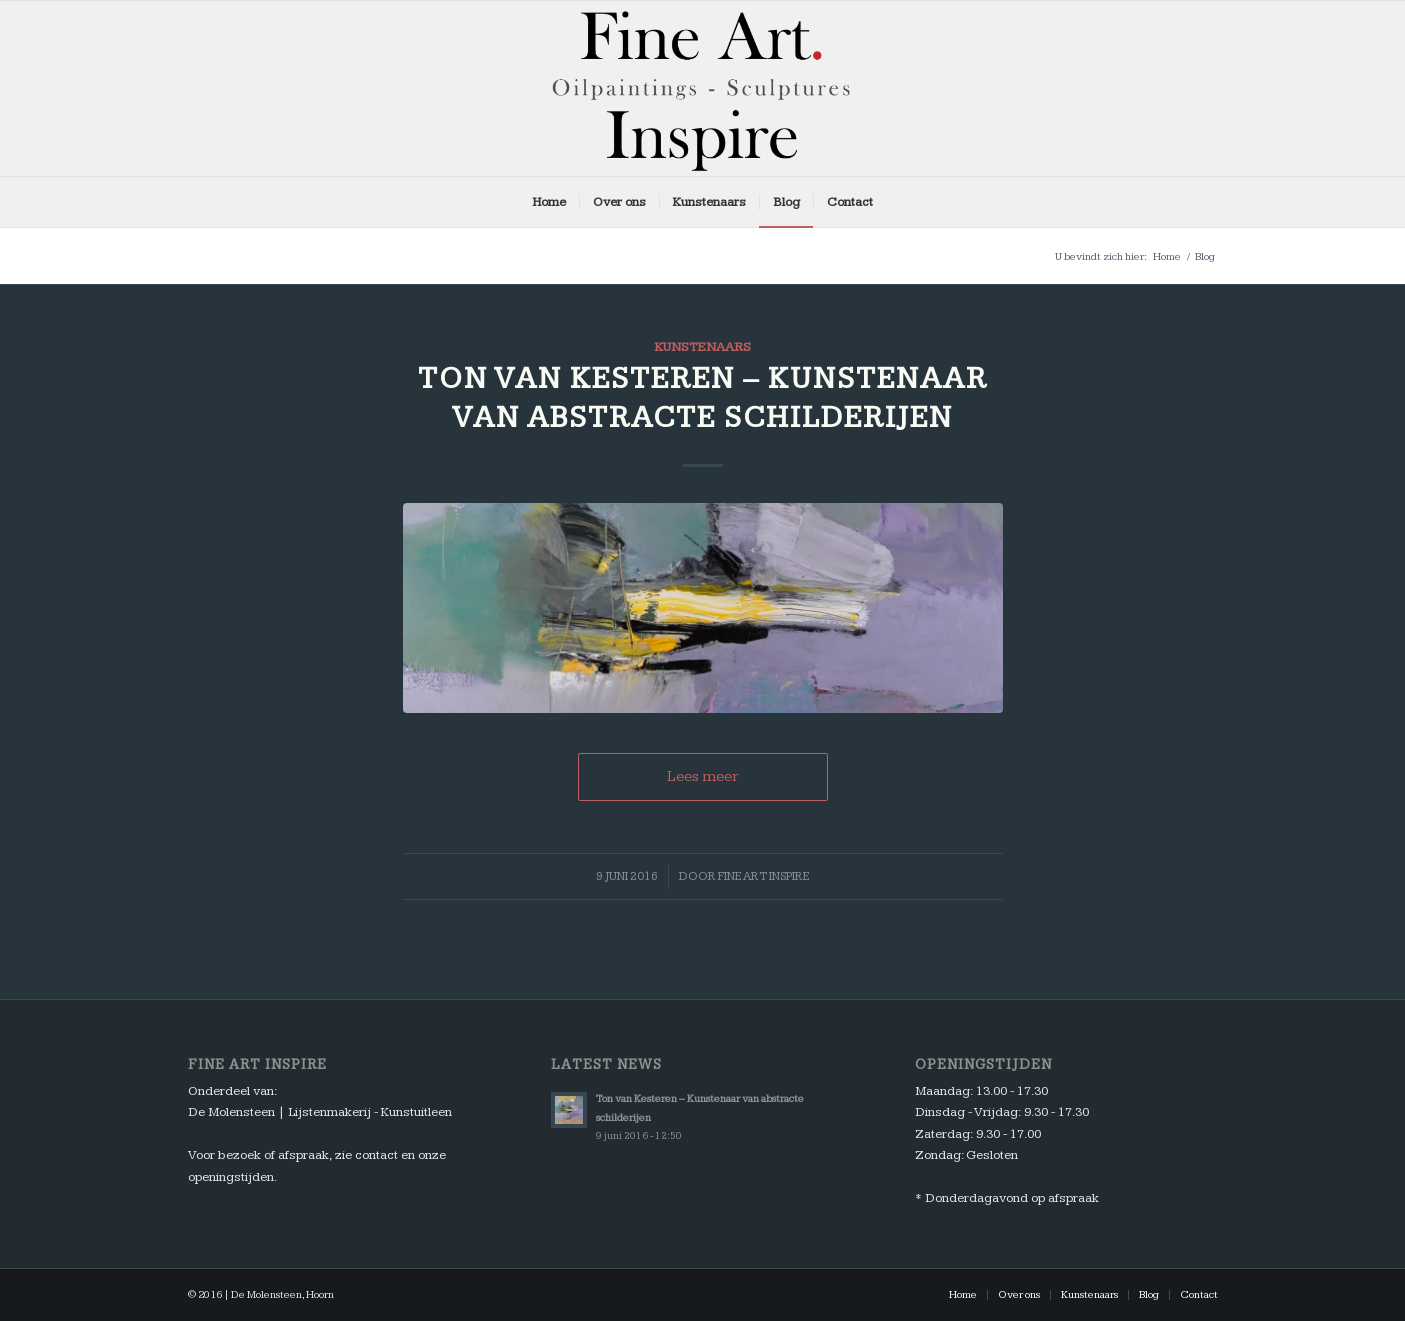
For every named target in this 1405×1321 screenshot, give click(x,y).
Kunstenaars (703, 347)
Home (1167, 256)
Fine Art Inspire (763, 876)
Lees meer (703, 776)
